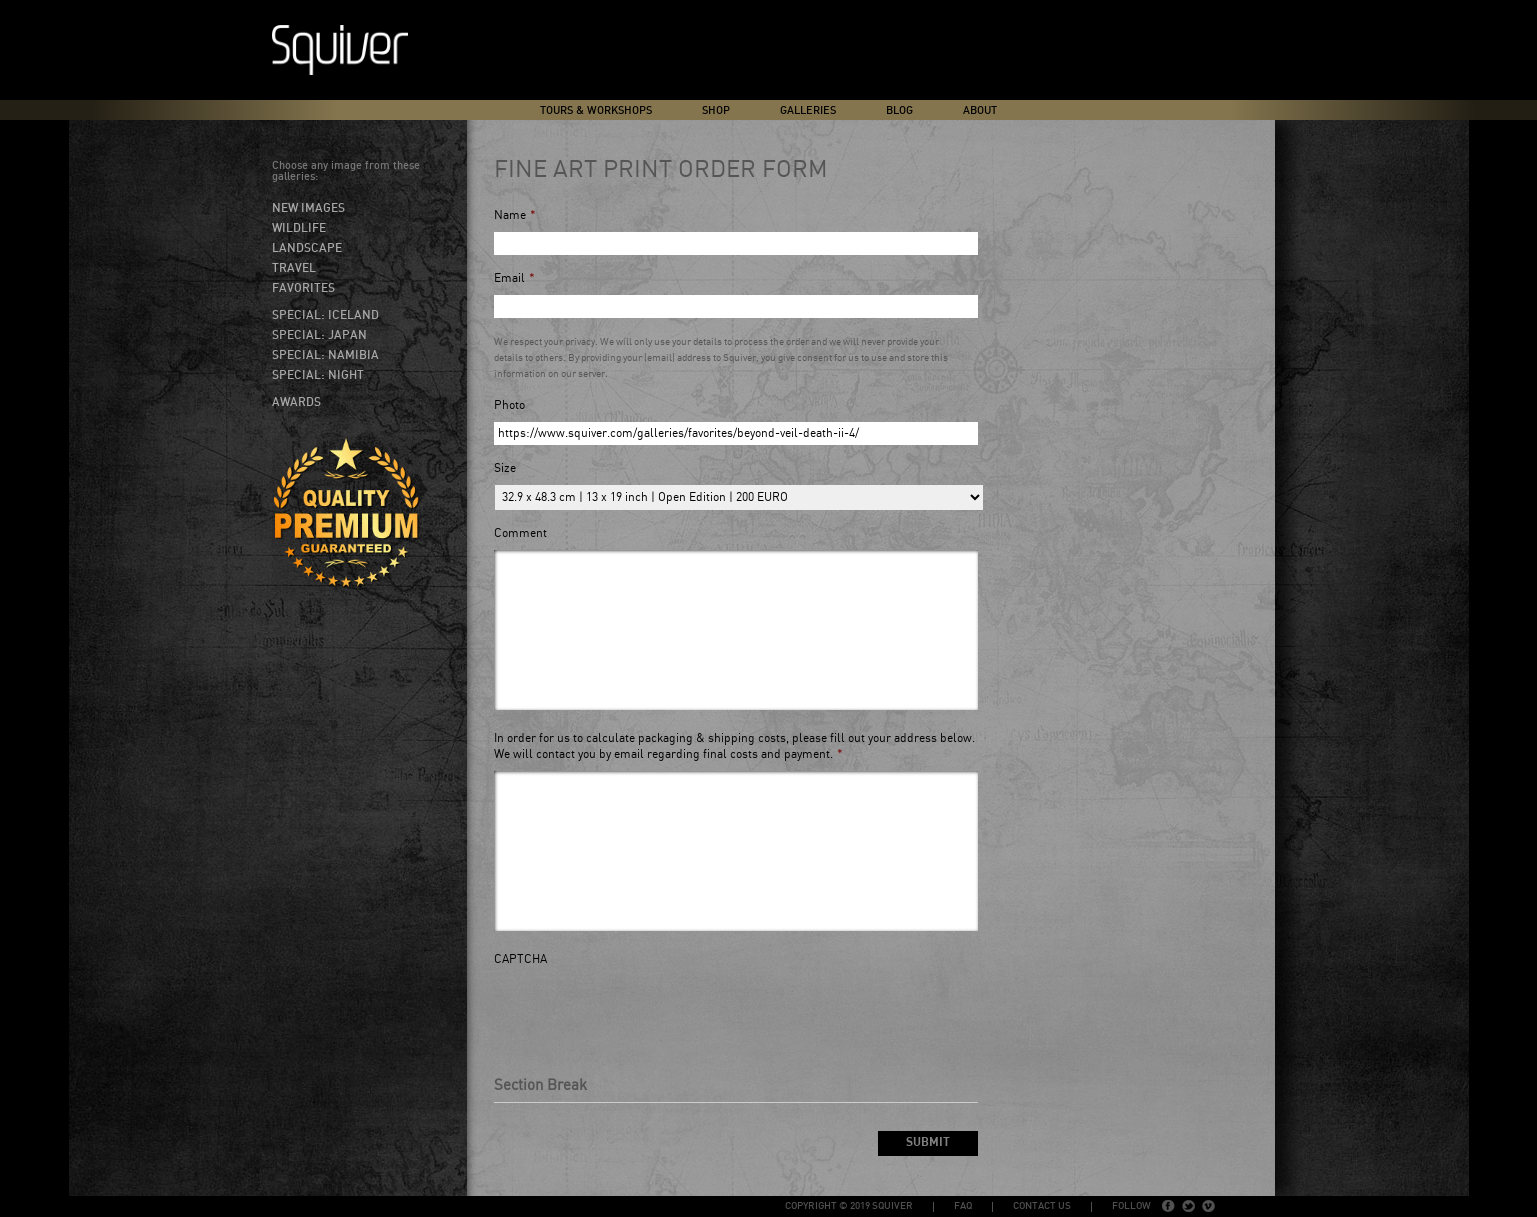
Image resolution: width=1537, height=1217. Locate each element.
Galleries (808, 110)
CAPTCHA (520, 959)
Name (515, 215)
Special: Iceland (325, 315)
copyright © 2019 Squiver (849, 1206)
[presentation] (646, 1015)
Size (505, 468)
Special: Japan (319, 335)
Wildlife (299, 228)
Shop (716, 110)
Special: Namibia (325, 355)
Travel (294, 268)
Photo (509, 405)
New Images (308, 208)
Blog (899, 110)
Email (514, 278)
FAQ (963, 1206)
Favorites (303, 288)
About (980, 110)
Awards (296, 402)
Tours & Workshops (596, 110)
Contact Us (1042, 1206)
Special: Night (318, 375)
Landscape (307, 248)
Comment (520, 533)
